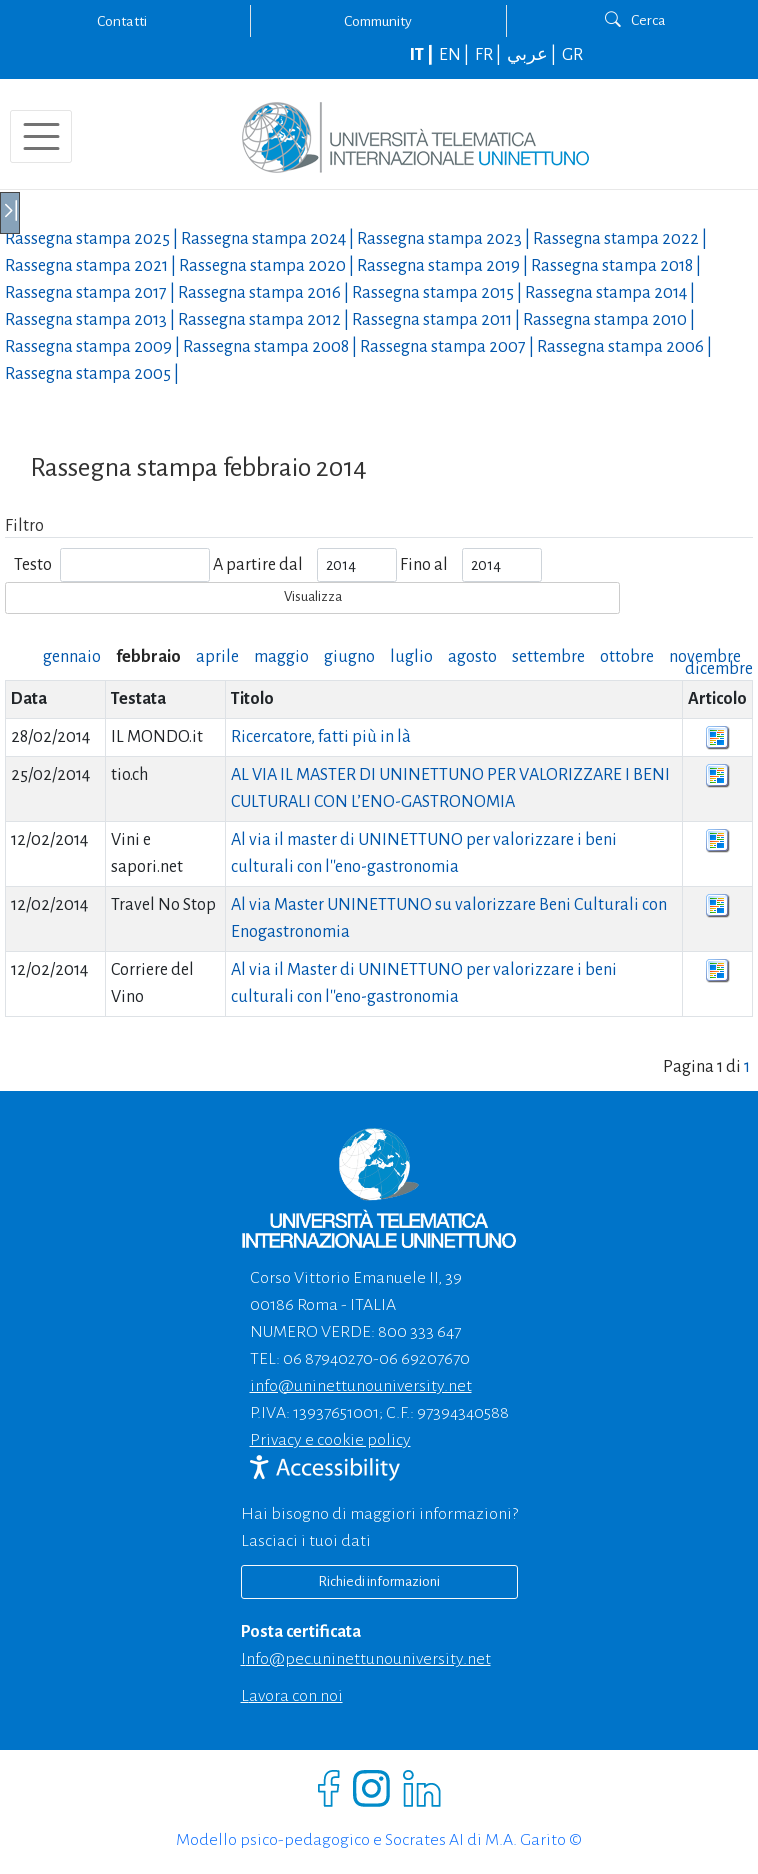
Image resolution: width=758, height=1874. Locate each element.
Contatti (122, 21)
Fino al (424, 565)
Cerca (635, 20)
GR (572, 55)
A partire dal (258, 565)
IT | (423, 55)
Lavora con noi (292, 1696)
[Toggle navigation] (41, 136)
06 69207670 (424, 1359)
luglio (411, 657)
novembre (705, 657)
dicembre (719, 669)
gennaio (72, 657)
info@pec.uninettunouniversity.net (366, 1659)
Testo (33, 565)
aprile (217, 657)
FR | (489, 55)
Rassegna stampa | (93, 239)
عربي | (533, 55)
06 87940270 (328, 1359)
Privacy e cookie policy (330, 1440)
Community (378, 21)
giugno (349, 657)
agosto (472, 657)
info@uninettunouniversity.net (361, 1386)
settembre (548, 657)
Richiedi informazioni (379, 1581)
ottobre (627, 657)
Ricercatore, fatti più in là (321, 737)
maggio (281, 657)
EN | (455, 55)
